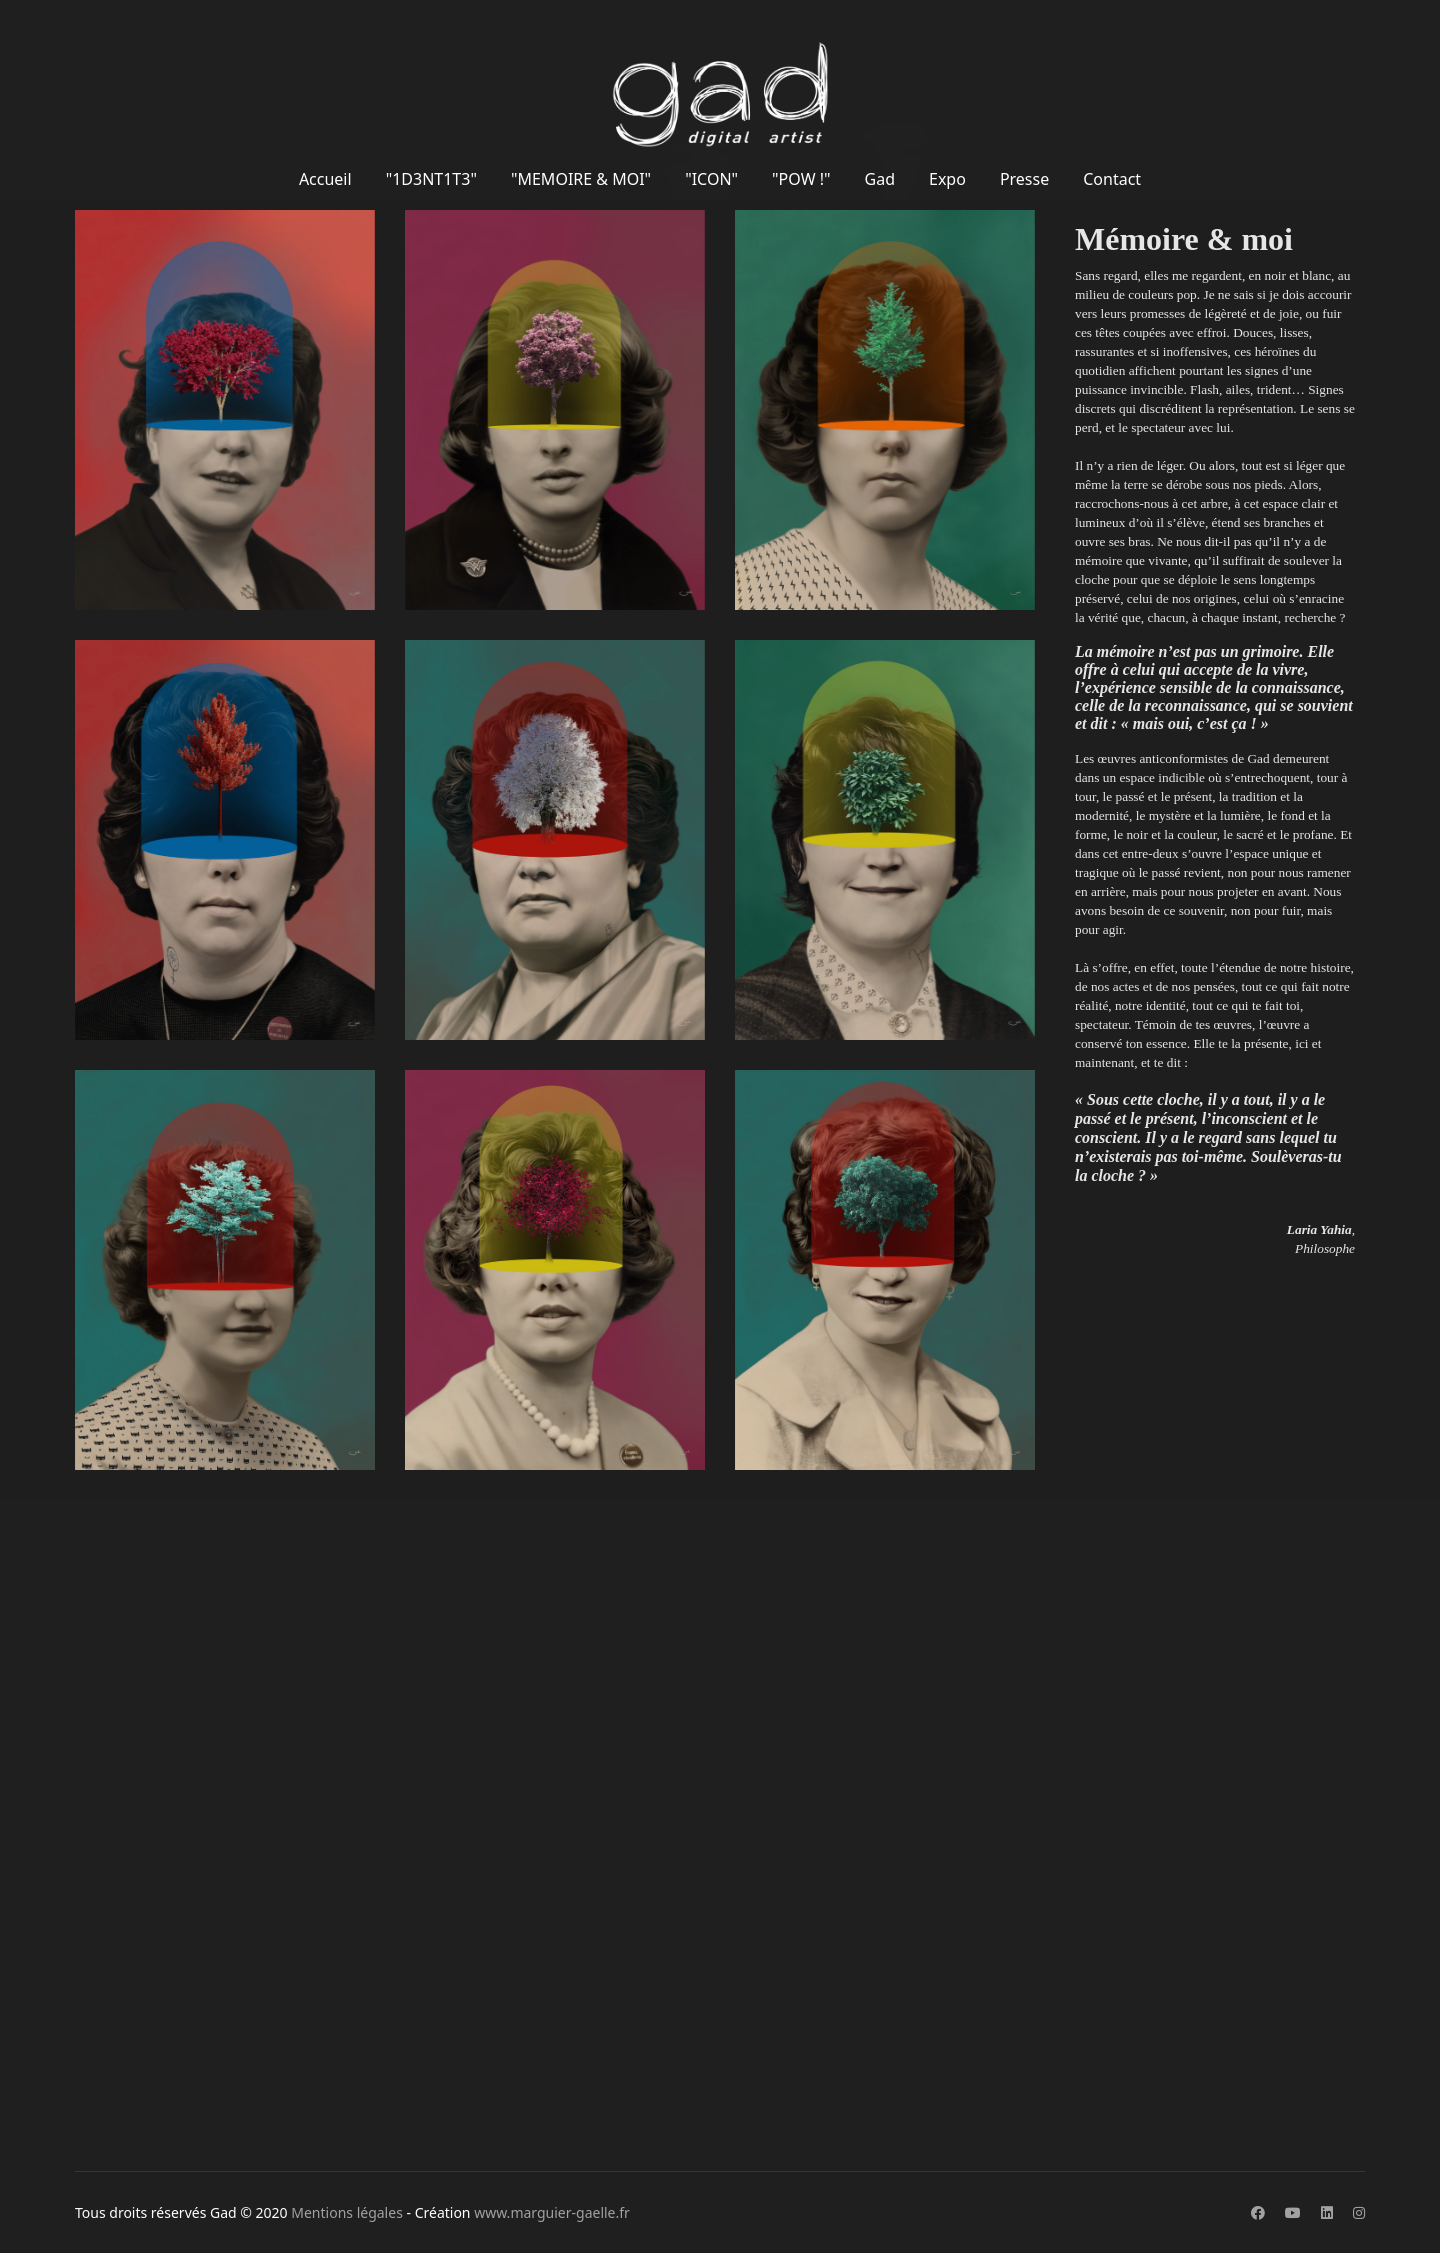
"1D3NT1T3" (431, 179)
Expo (947, 179)
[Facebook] (1258, 2212)
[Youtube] (1293, 2212)
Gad (880, 179)
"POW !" (801, 179)
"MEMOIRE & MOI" (581, 179)
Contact (1112, 179)
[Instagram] (1359, 2212)
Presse (1024, 179)
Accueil (325, 179)
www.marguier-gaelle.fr (552, 2212)
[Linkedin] (1327, 2212)
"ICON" (711, 179)
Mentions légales (347, 2212)
